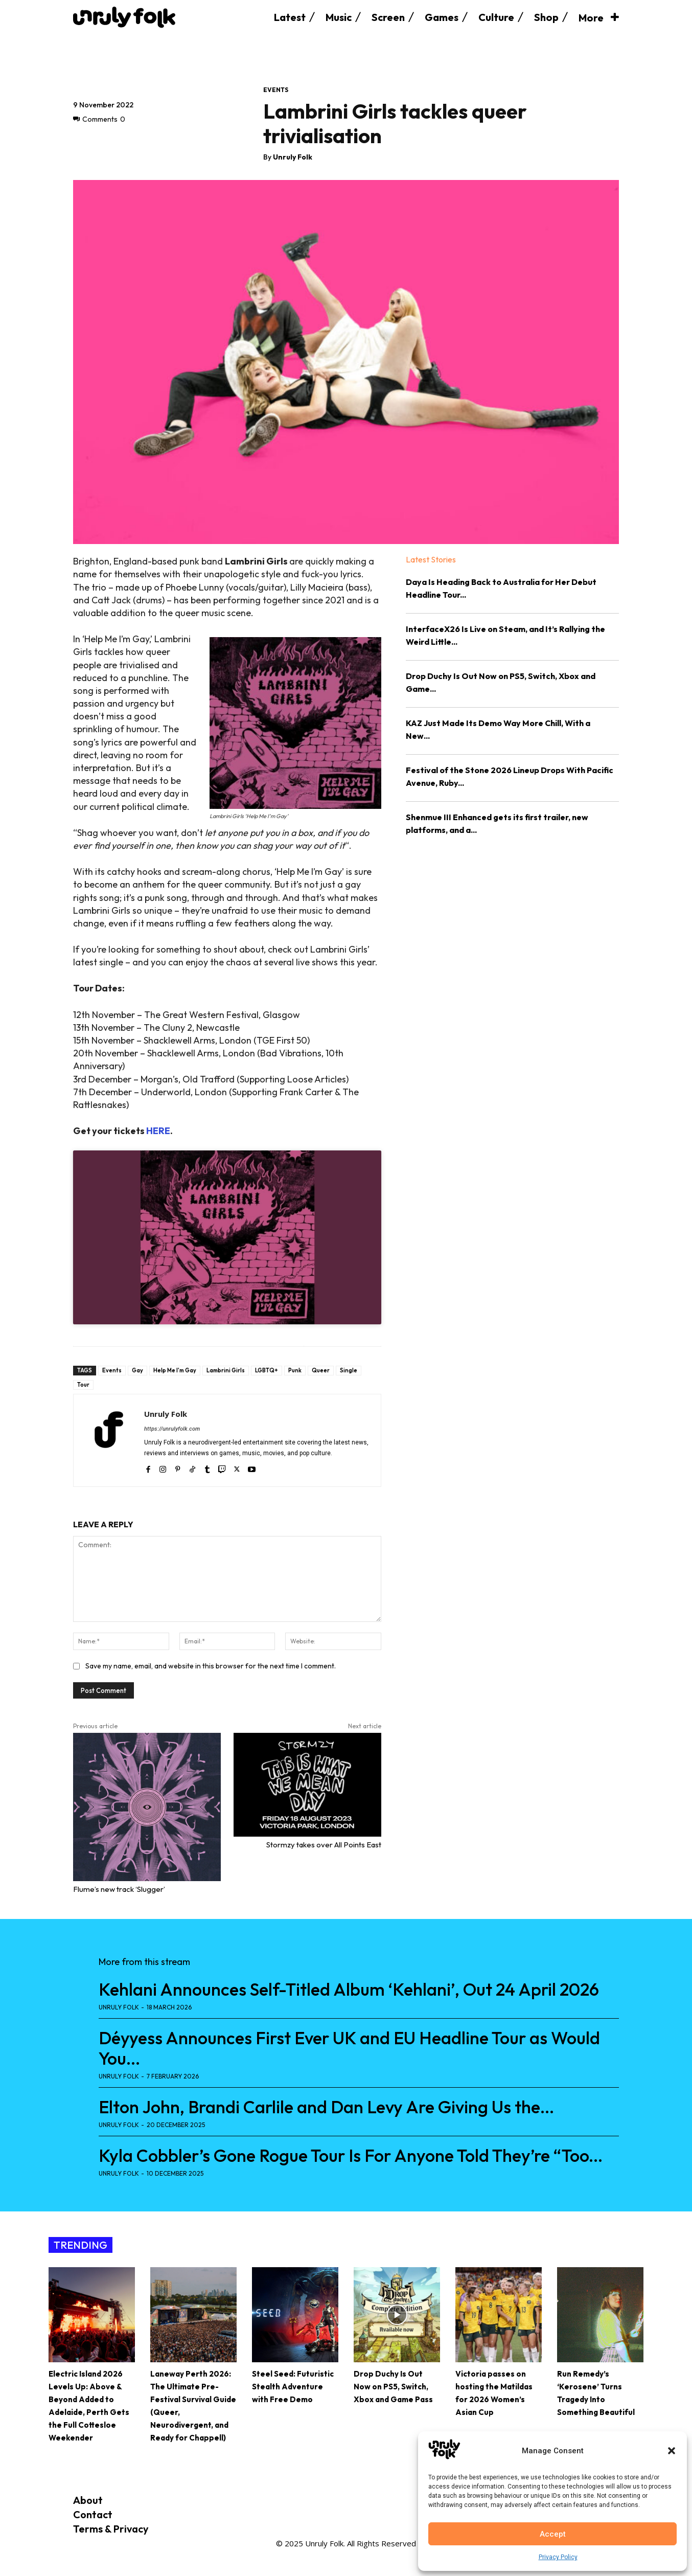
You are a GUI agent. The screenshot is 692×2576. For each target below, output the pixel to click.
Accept (553, 2534)
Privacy (131, 2528)
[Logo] (124, 17)
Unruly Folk (292, 157)
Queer (321, 1370)
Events (275, 90)
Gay (137, 1370)
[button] (671, 2451)
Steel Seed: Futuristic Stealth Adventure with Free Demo (293, 2386)
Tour (83, 1384)
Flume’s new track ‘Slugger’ (119, 1889)
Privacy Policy (558, 2557)
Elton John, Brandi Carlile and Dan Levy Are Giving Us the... (326, 2107)
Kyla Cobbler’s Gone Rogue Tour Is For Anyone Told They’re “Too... (351, 2155)
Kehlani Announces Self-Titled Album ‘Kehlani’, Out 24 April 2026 (349, 1989)
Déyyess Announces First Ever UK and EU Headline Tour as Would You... (349, 2048)
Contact (92, 2514)
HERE (158, 1131)
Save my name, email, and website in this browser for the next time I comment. (210, 1665)
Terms (88, 2528)
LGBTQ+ (266, 1370)
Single (348, 1370)
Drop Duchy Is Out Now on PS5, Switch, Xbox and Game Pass (393, 2386)
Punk (295, 1370)
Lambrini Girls (225, 1370)
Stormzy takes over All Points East (323, 1844)
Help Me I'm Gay (174, 1370)
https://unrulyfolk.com (172, 1429)
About (88, 2500)
